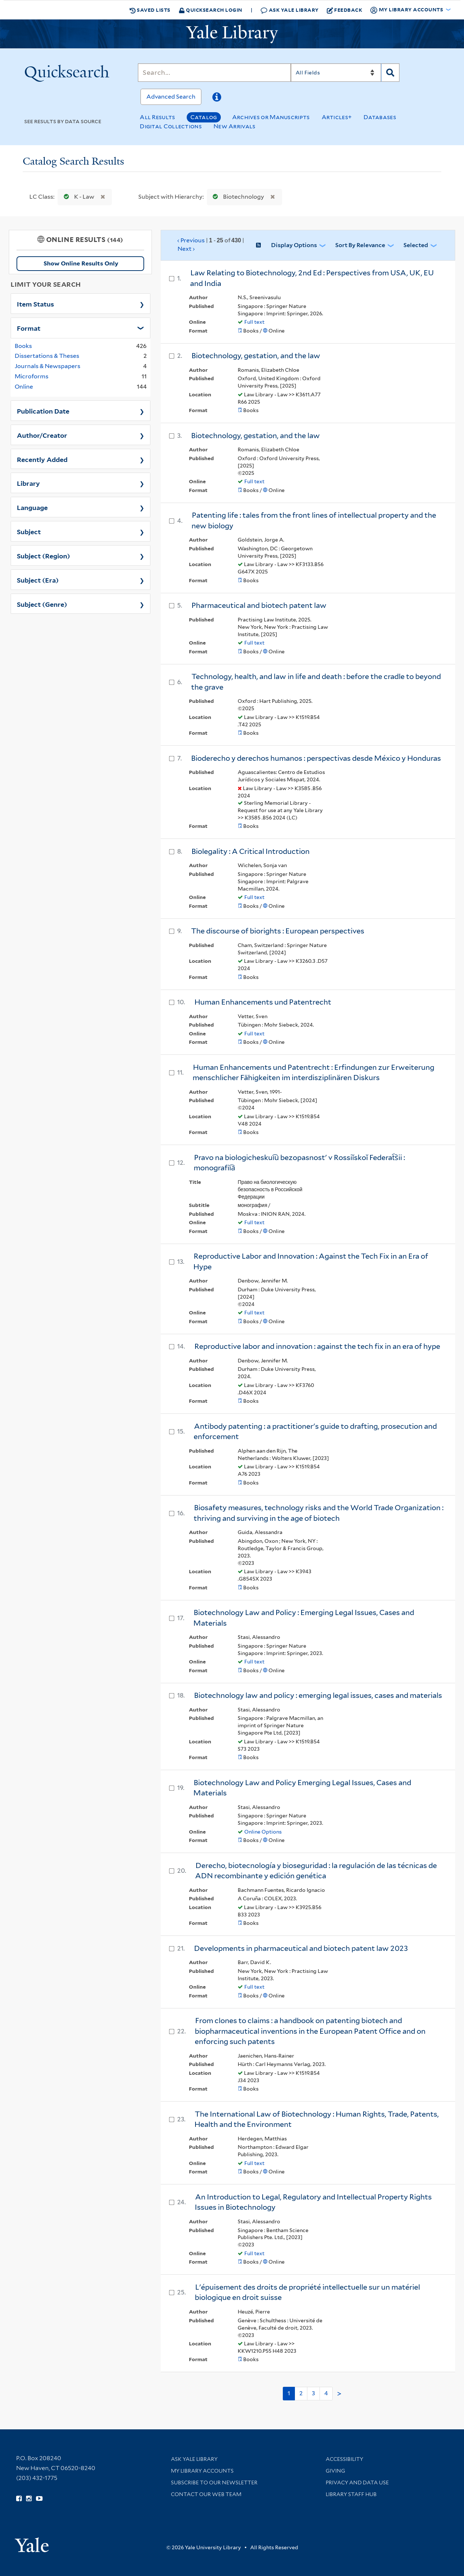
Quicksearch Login (210, 9)
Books (23, 345)
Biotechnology (236, 196)
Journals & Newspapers (47, 366)
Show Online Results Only (81, 263)
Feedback (344, 10)
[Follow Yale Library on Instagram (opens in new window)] (29, 2498)
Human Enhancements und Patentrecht (262, 1002)
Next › (186, 248)
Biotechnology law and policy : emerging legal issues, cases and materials (318, 1695)
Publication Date (43, 410)
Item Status (35, 303)
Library (28, 482)
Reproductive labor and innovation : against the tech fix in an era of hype (317, 1346)
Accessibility (344, 2459)
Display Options (294, 245)
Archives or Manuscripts (271, 117)
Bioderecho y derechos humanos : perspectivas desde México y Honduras (316, 758)
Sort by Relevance (360, 245)
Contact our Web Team (206, 2494)
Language (32, 507)
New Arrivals (234, 126)
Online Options (263, 1832)
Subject (29, 531)
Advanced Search (171, 96)
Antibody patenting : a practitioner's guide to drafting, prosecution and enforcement (315, 1431)
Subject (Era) (38, 579)
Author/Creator (42, 434)
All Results (157, 117)
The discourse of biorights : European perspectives (277, 930)
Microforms (31, 376)
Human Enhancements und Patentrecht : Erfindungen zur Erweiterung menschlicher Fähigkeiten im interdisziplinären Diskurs (313, 1072)
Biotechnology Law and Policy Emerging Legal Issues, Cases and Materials (302, 1788)
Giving (335, 2471)
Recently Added (42, 459)
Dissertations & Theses (47, 355)
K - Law (77, 196)
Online (24, 386)
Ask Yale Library (289, 10)
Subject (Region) (43, 555)
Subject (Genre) (42, 603)
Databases (379, 117)
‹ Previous (210, 245)
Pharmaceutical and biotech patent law (258, 605)
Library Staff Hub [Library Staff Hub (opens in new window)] (351, 2494)
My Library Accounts (202, 2471)
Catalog (203, 117)
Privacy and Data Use (357, 2482)
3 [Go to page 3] (313, 2393)
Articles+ (337, 117)
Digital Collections (171, 126)
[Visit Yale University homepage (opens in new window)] (31, 2542)
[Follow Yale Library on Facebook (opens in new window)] (19, 2498)
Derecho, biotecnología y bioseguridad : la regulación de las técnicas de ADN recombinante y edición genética (316, 1870)
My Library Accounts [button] (407, 10)
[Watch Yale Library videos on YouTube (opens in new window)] (39, 2498)
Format (28, 327)
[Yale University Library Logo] (232, 34)
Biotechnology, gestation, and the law (255, 355)
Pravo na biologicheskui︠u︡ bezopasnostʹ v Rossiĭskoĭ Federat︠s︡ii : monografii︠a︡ (299, 1163)
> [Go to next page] (339, 2393)
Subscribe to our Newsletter (214, 2482)
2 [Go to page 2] (301, 2393)
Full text (254, 322)
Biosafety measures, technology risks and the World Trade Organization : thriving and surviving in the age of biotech (318, 1513)
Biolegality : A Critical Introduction (250, 851)
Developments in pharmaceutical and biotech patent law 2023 (301, 1948)
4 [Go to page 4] (326, 2393)
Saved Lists (150, 10)
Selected (415, 245)
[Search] (214, 72)
